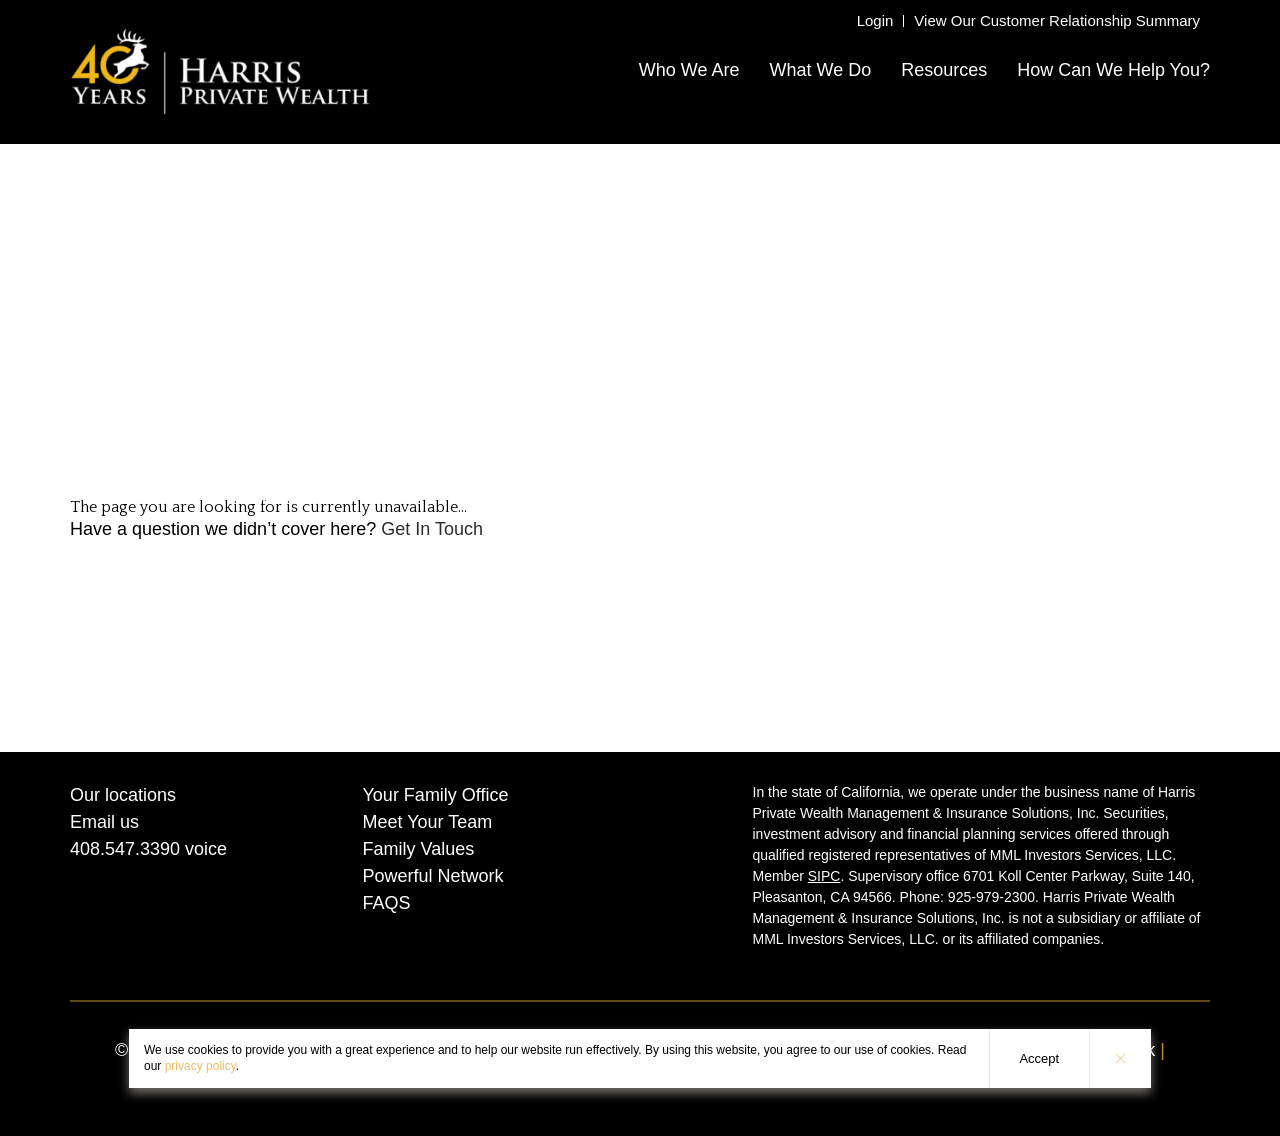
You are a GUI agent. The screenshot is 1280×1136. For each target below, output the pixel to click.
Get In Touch (432, 529)
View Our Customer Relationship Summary (1057, 20)
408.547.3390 (125, 849)
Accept (1039, 1058)
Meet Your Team (428, 822)
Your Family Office (436, 795)
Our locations (123, 795)
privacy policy (200, 1066)
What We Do (820, 70)
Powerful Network (433, 876)
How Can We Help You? (1113, 70)
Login (875, 20)
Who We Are (689, 70)
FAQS (387, 903)
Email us (104, 822)
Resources (944, 70)
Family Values (419, 849)
